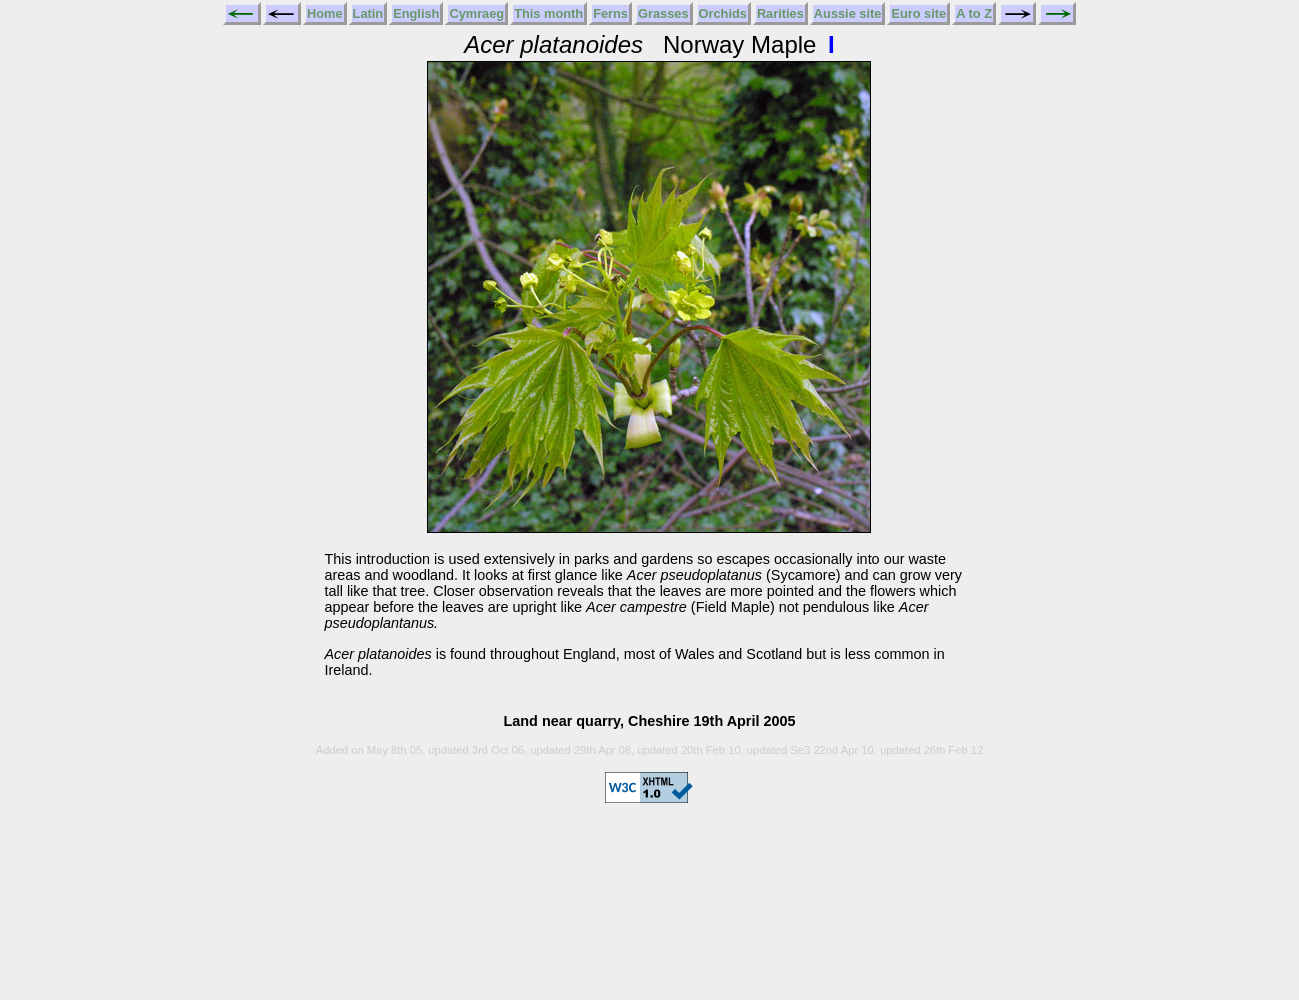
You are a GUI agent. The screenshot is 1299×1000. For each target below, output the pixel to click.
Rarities (780, 13)
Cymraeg (476, 13)
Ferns (610, 13)
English (416, 13)
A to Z (974, 13)
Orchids (723, 13)
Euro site (918, 13)
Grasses (663, 13)
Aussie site (848, 13)
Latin (368, 13)
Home (325, 13)
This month (548, 13)
